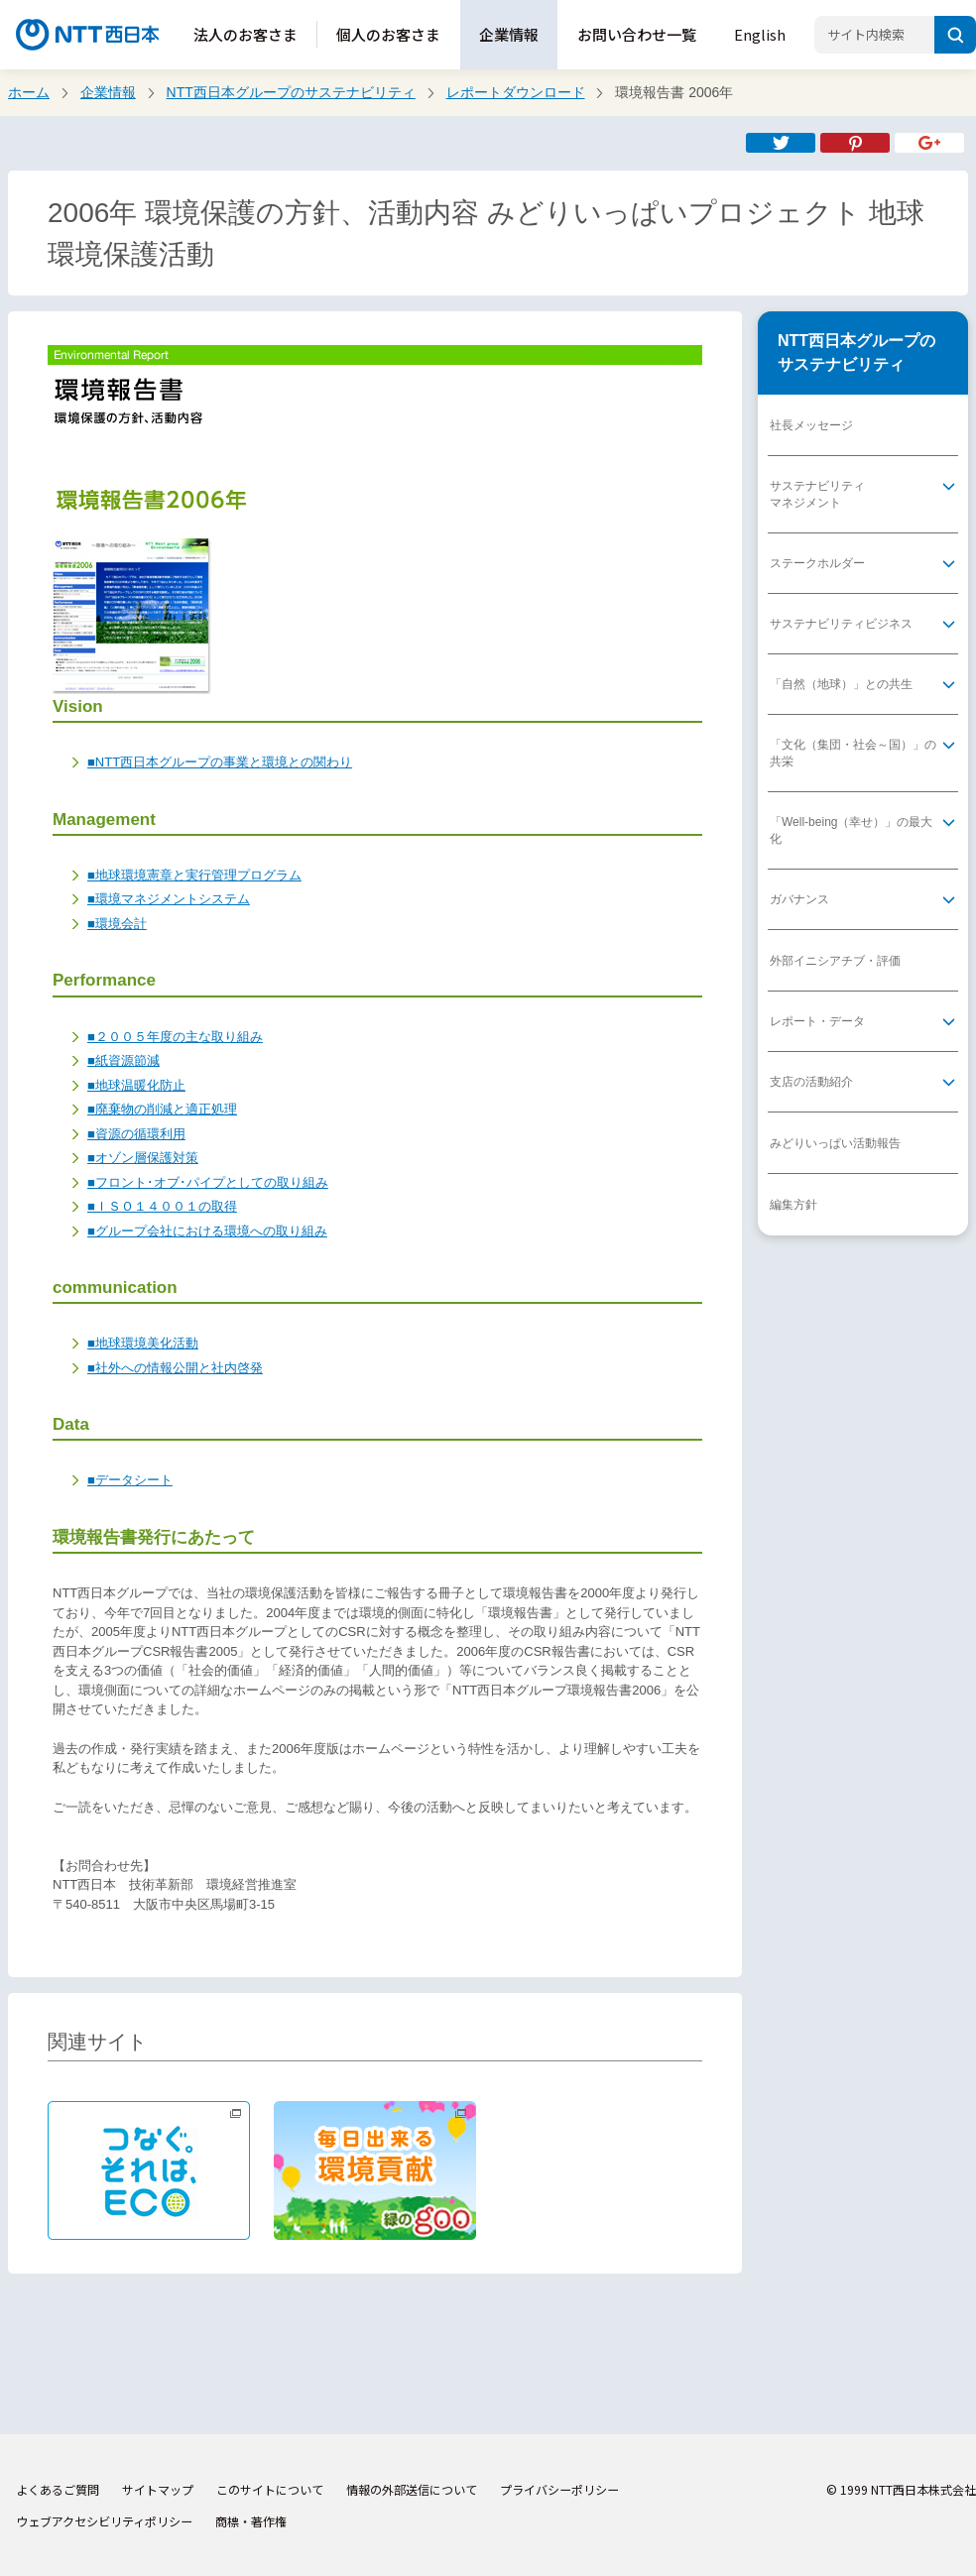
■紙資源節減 (123, 1060)
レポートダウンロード (515, 92)
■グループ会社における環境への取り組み (207, 1231)
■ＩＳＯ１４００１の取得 (162, 1206)
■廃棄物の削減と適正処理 (162, 1109)
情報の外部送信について (411, 2489)
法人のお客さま (245, 34)
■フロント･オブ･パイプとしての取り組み (207, 1182)
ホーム (29, 92)
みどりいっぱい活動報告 (835, 1143)
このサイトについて (269, 2489)
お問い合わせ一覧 (636, 34)
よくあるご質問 (57, 2489)
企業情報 (509, 34)
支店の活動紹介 (811, 1082)
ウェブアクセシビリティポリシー (104, 2521)
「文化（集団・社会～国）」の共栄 (853, 753)
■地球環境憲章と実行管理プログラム (194, 875)
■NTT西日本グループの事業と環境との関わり (219, 762)
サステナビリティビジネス (841, 624)
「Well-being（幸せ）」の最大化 (851, 830)
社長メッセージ (811, 425)
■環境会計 (117, 923)
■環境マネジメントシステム (168, 898)
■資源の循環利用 (136, 1133)
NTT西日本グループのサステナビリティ (291, 92)
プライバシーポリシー (559, 2489)
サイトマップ (157, 2489)
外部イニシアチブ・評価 (835, 961)
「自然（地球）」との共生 (841, 684)
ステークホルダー (817, 563)
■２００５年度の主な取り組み (175, 1036)
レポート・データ (817, 1021)
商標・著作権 (251, 2521)
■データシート (130, 1479)
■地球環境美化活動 (142, 1343)
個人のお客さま (388, 34)
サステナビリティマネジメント (817, 494)
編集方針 (793, 1205)
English (760, 34)
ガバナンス (799, 899)
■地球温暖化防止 (136, 1085)
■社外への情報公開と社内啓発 (175, 1367)
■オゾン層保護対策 (142, 1157)
